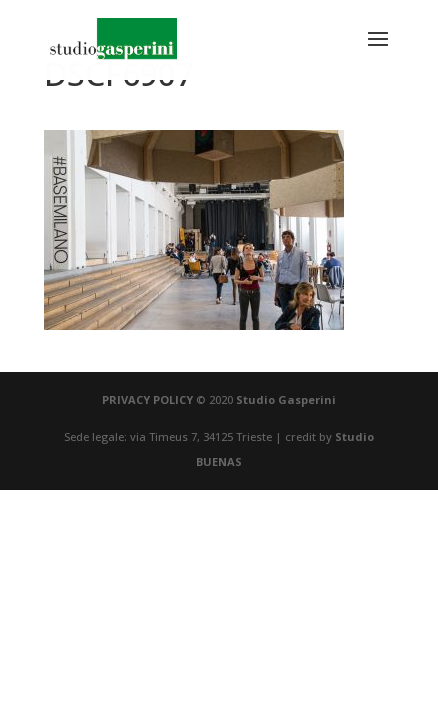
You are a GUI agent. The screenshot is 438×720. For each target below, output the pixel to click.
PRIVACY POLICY (147, 399)
